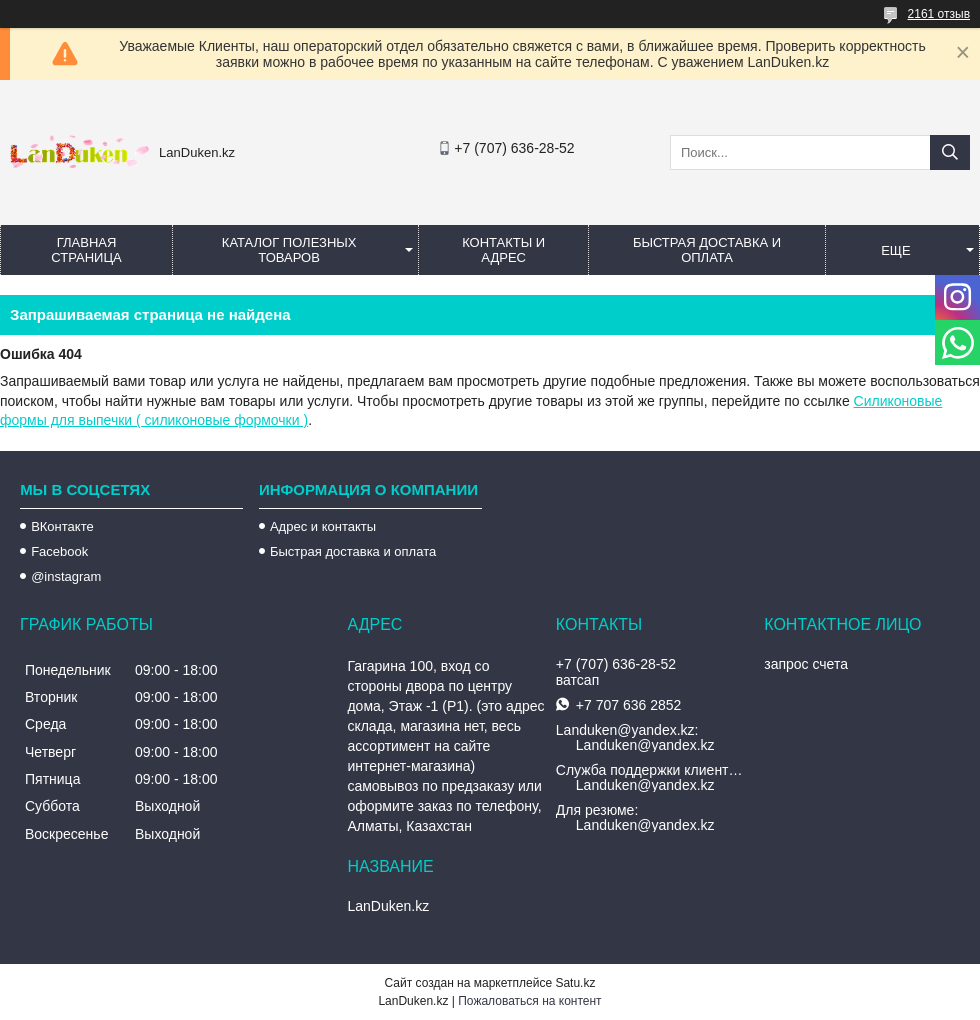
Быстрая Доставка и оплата (707, 250)
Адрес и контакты (323, 526)
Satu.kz (575, 983)
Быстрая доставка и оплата (353, 551)
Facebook (59, 551)
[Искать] (950, 152)
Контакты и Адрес (503, 250)
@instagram (66, 576)
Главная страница (86, 250)
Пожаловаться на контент (529, 1001)
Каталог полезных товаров (289, 250)
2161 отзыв (939, 14)
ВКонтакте (62, 526)
